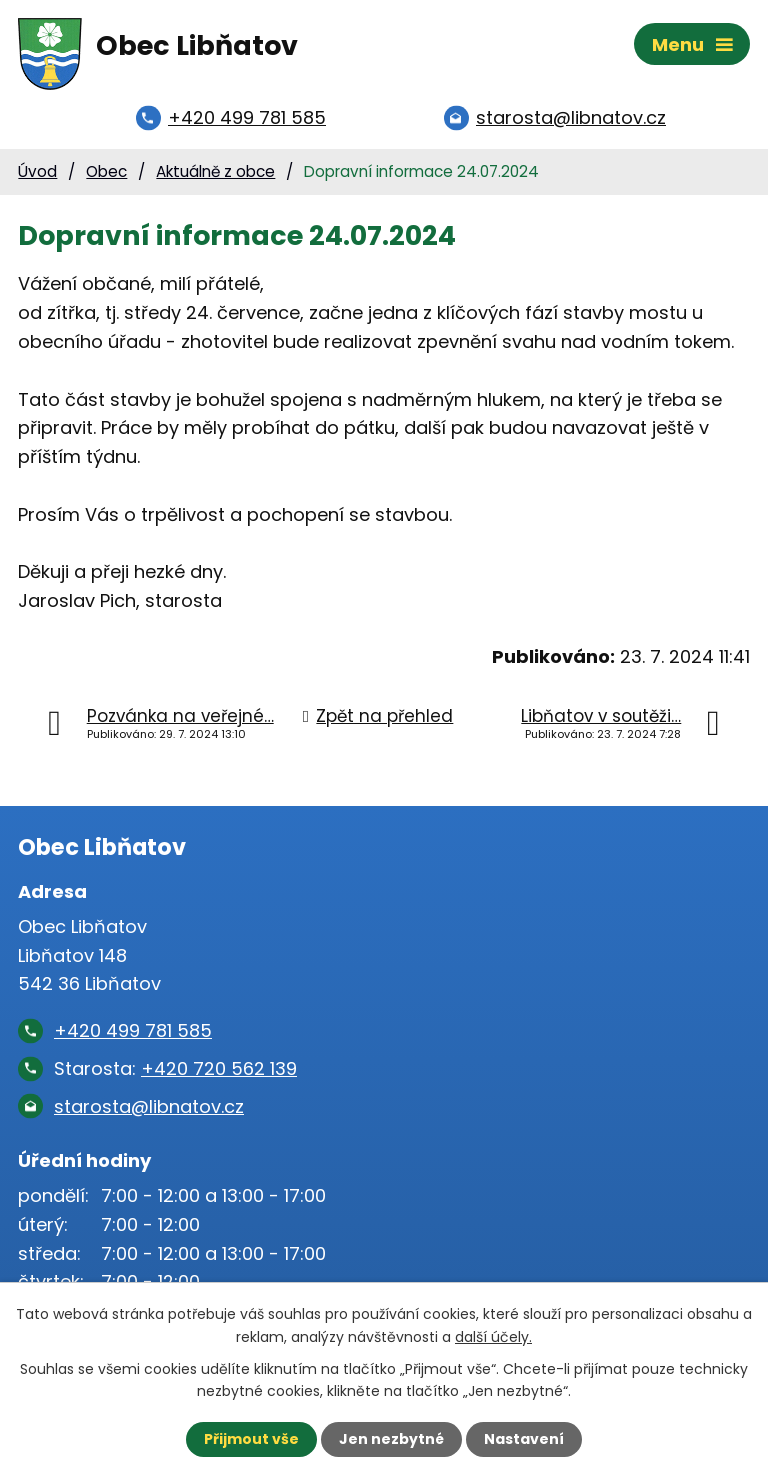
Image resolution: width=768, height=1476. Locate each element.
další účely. (493, 1336)
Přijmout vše (251, 1439)
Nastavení (524, 1439)
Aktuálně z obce (215, 171)
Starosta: (175, 1068)
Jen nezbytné (391, 1439)
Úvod (37, 171)
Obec (106, 171)
